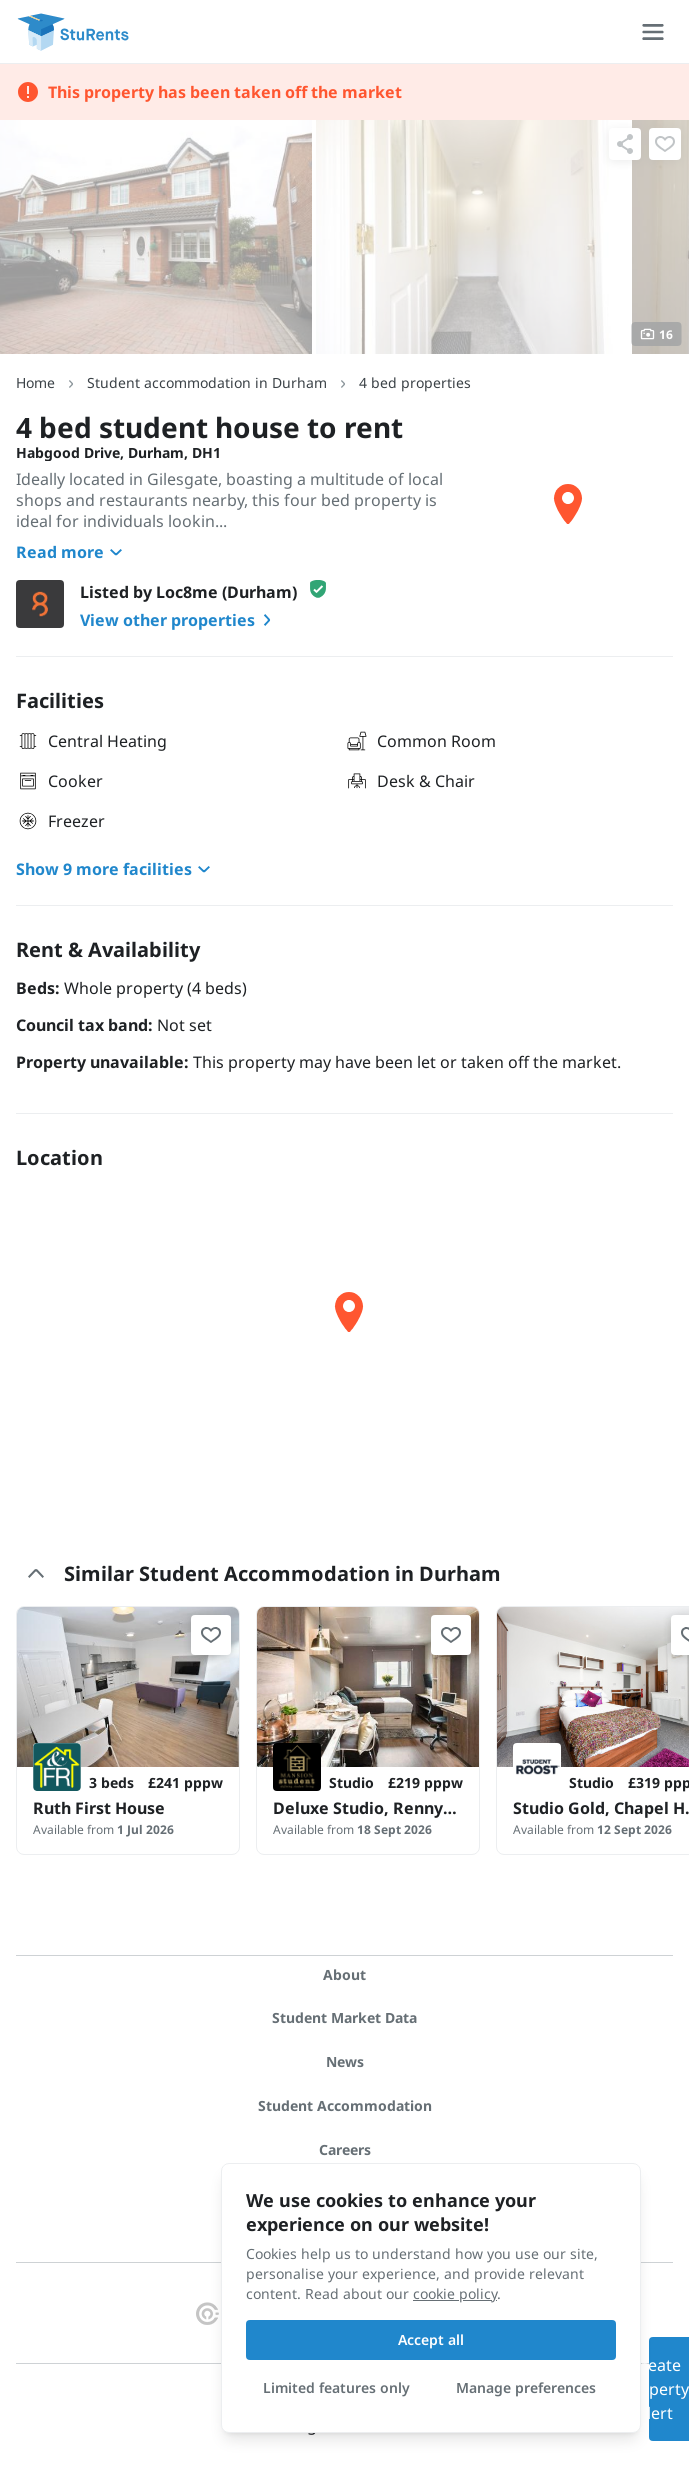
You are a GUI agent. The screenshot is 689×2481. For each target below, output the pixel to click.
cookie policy (455, 2293)
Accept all (431, 2339)
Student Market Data (344, 2017)
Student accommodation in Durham (207, 382)
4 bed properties (415, 382)
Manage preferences (526, 2387)
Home (35, 382)
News (345, 2061)
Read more (72, 552)
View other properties (179, 620)
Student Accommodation (345, 2105)
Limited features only (336, 2387)
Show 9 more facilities (116, 869)
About (344, 1974)
